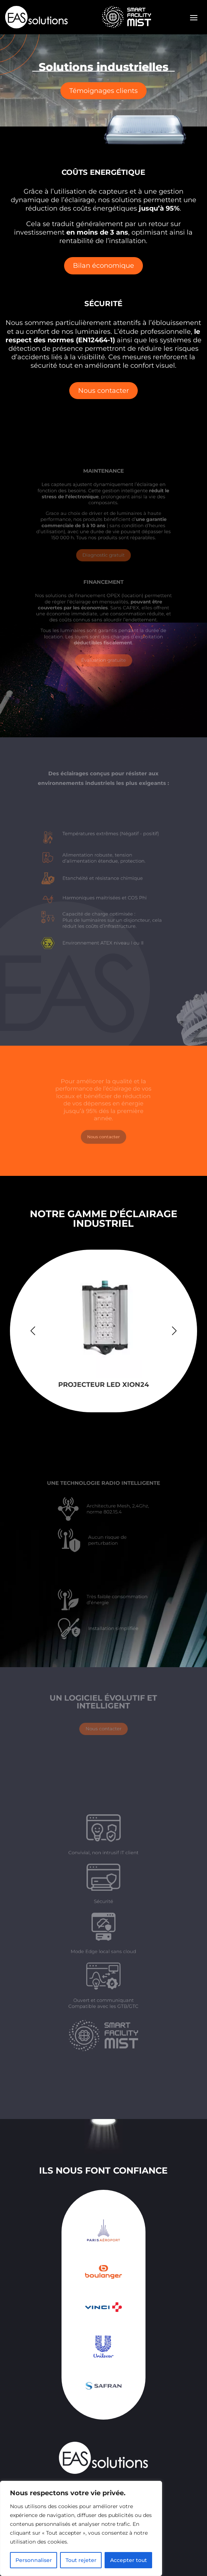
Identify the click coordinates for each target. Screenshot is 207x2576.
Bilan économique (103, 266)
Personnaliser (33, 2560)
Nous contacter (103, 387)
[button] (174, 1331)
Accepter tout (128, 2560)
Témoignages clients (103, 90)
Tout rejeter (81, 2560)
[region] (81, 2528)
